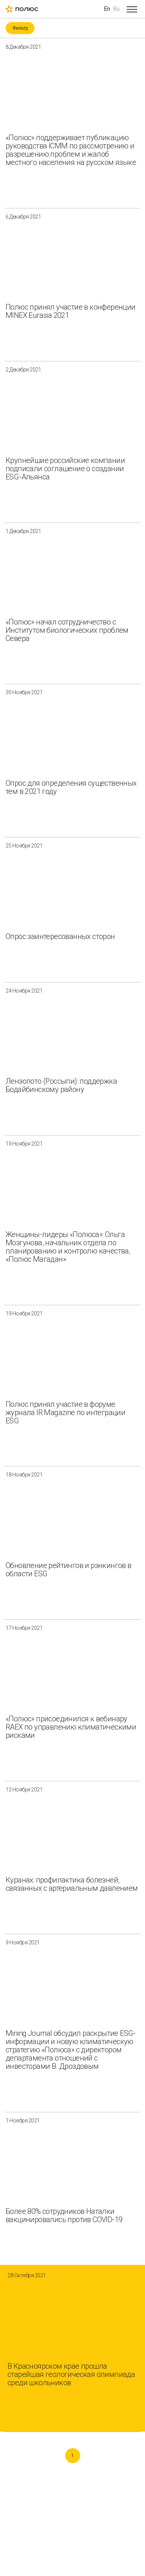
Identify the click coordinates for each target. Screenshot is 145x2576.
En (107, 8)
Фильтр (20, 28)
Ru (116, 8)
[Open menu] (131, 8)
